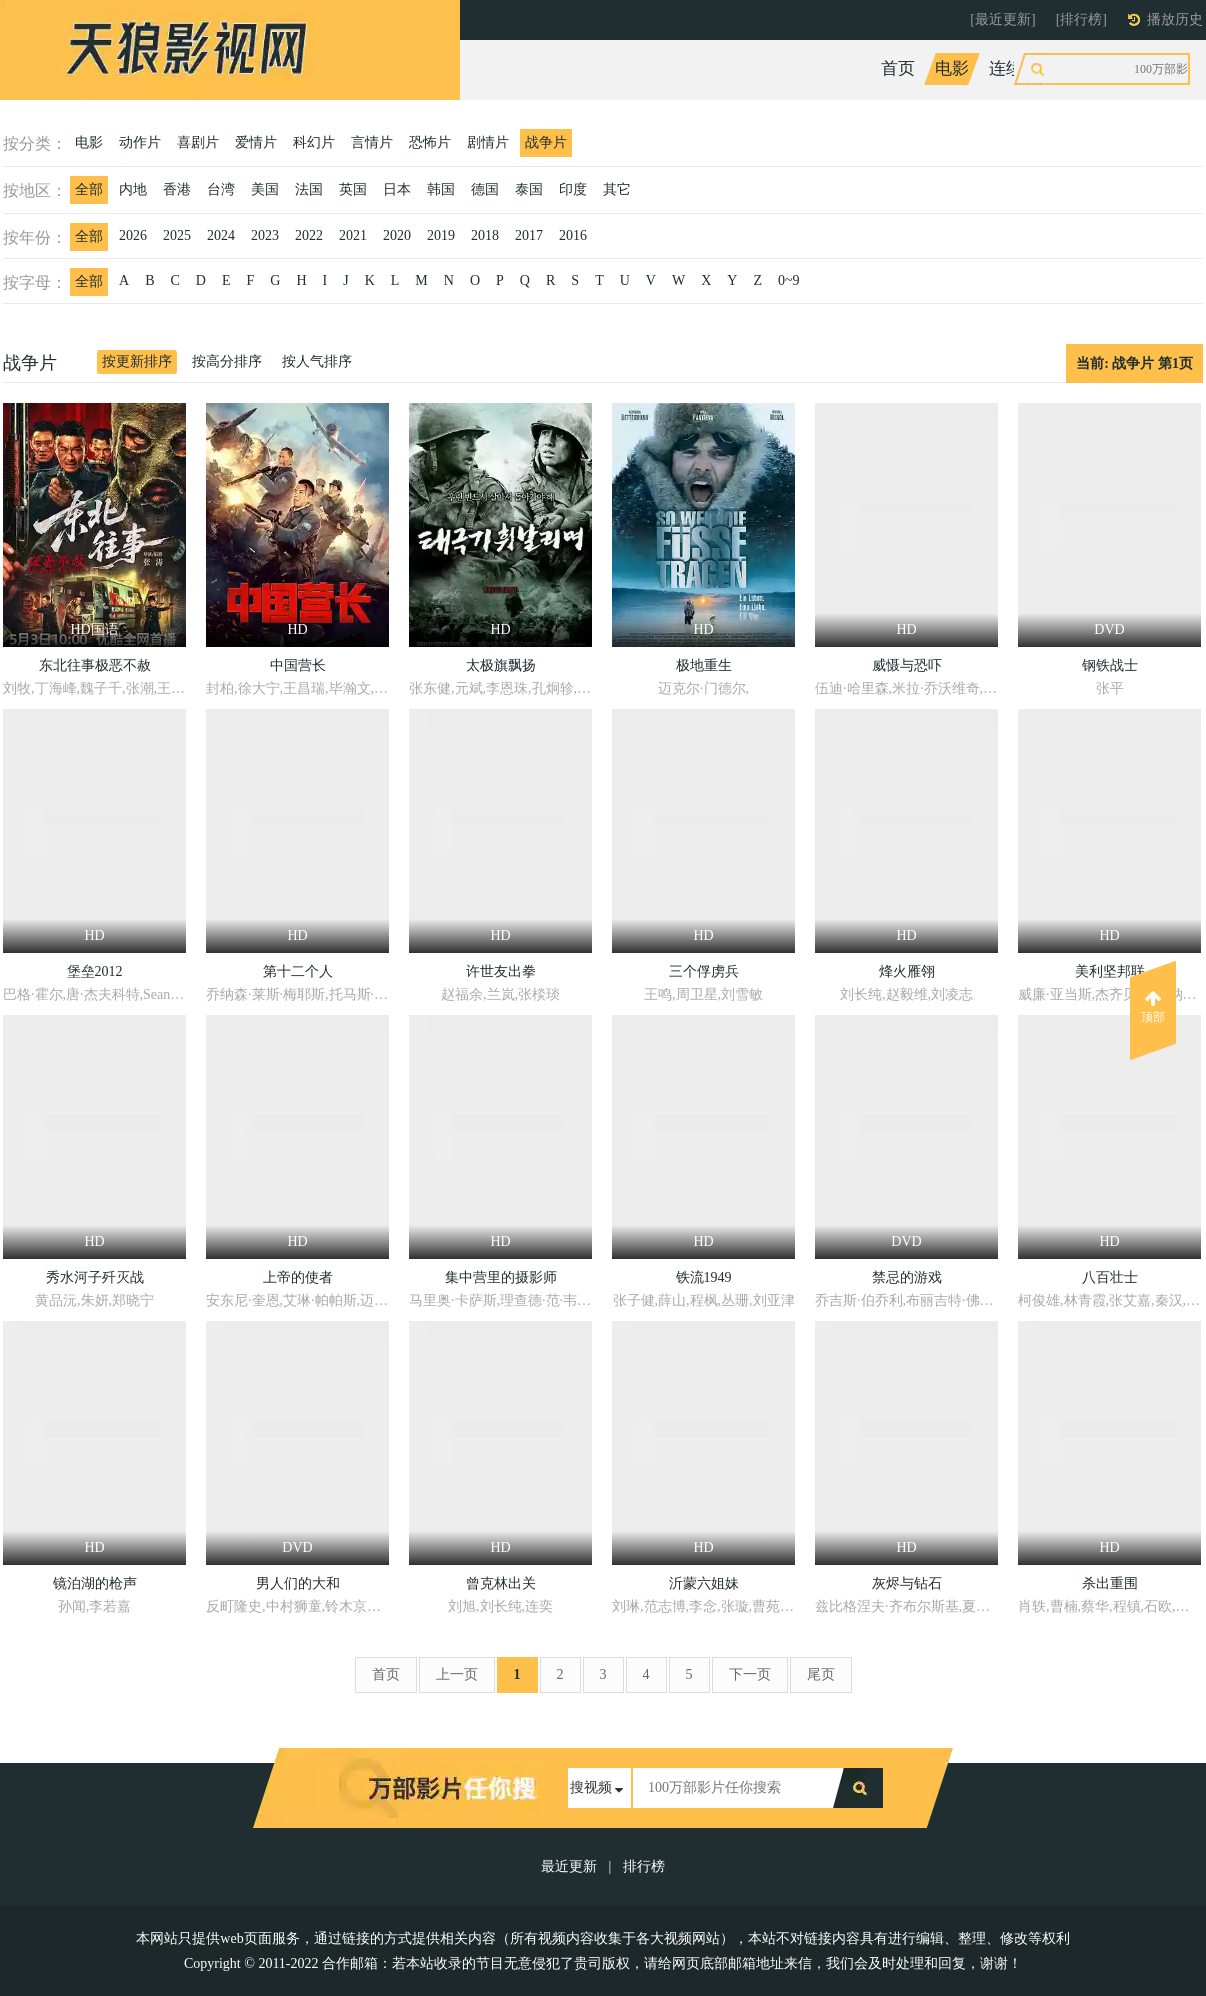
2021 (353, 235)
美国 (265, 189)
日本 (397, 189)
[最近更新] (1002, 19)
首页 (898, 68)
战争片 (546, 142)
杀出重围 (1110, 1583)
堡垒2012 (95, 971)
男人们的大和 (298, 1583)
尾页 (821, 1674)
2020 (397, 235)
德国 (485, 189)
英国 (353, 189)
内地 (133, 189)
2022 (309, 235)
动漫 (1131, 68)
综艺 (1077, 68)
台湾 (221, 189)
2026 (133, 235)
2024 (221, 235)
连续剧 (1014, 68)
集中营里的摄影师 (501, 1277)
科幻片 (314, 142)
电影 (952, 68)
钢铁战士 (1110, 665)
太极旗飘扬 (501, 665)
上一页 (457, 1674)
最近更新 (569, 1866)
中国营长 (298, 665)
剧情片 (488, 142)
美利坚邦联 (1110, 971)
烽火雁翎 (907, 971)
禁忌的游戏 (907, 1277)
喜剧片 (198, 142)
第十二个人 (298, 971)
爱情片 (256, 142)
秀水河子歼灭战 (95, 1277)
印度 (573, 189)
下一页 (750, 1674)
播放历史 (1175, 19)
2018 (485, 235)
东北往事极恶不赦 (95, 665)
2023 (265, 235)
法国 (309, 189)
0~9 (789, 280)
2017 (529, 235)
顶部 (1153, 1007)
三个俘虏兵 (704, 971)
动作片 (140, 142)
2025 (177, 235)
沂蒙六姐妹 (704, 1583)
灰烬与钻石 (907, 1583)
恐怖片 (430, 142)
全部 (89, 189)
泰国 (529, 189)
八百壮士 (1110, 1277)
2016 (573, 235)
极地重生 (704, 665)
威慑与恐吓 (907, 665)
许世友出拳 (501, 971)
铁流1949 (704, 1277)
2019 (441, 235)
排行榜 (644, 1866)
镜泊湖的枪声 (95, 1583)
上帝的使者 (298, 1277)
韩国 (441, 189)
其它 (617, 189)
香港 (177, 189)
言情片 (372, 142)
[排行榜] (1081, 19)
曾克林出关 (501, 1583)
